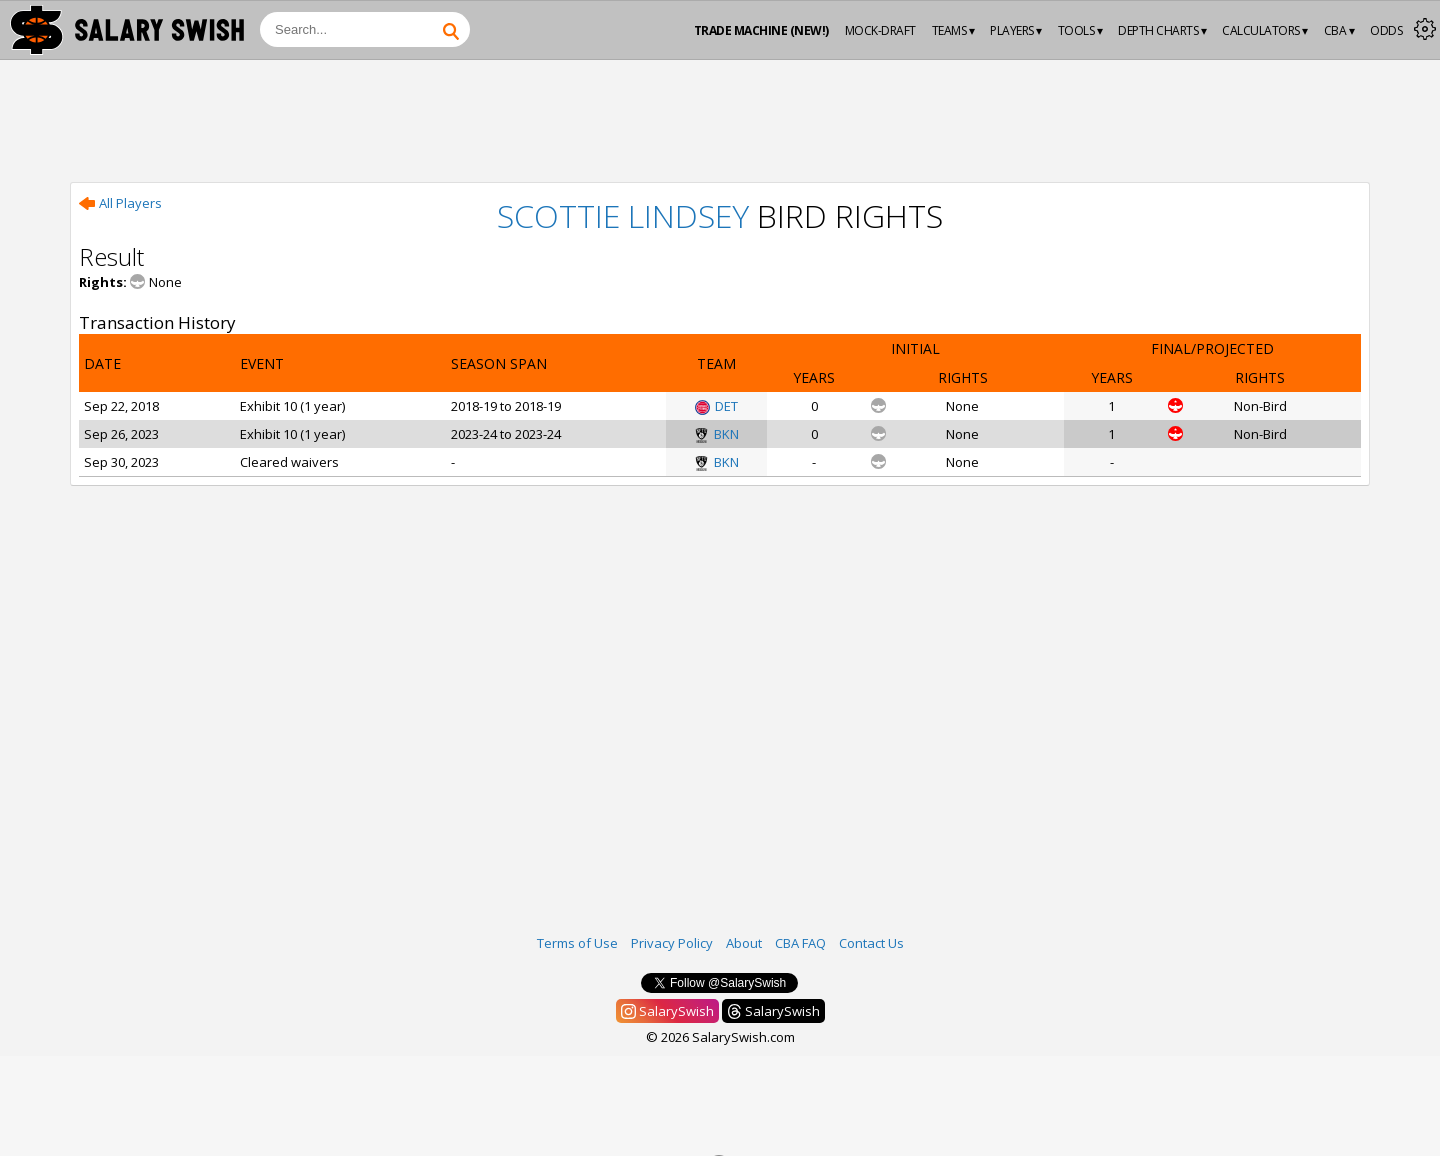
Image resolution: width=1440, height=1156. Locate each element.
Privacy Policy (672, 943)
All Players (120, 203)
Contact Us (871, 943)
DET (716, 406)
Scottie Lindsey (623, 215)
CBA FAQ (800, 943)
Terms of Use (577, 943)
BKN (716, 434)
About (744, 943)
